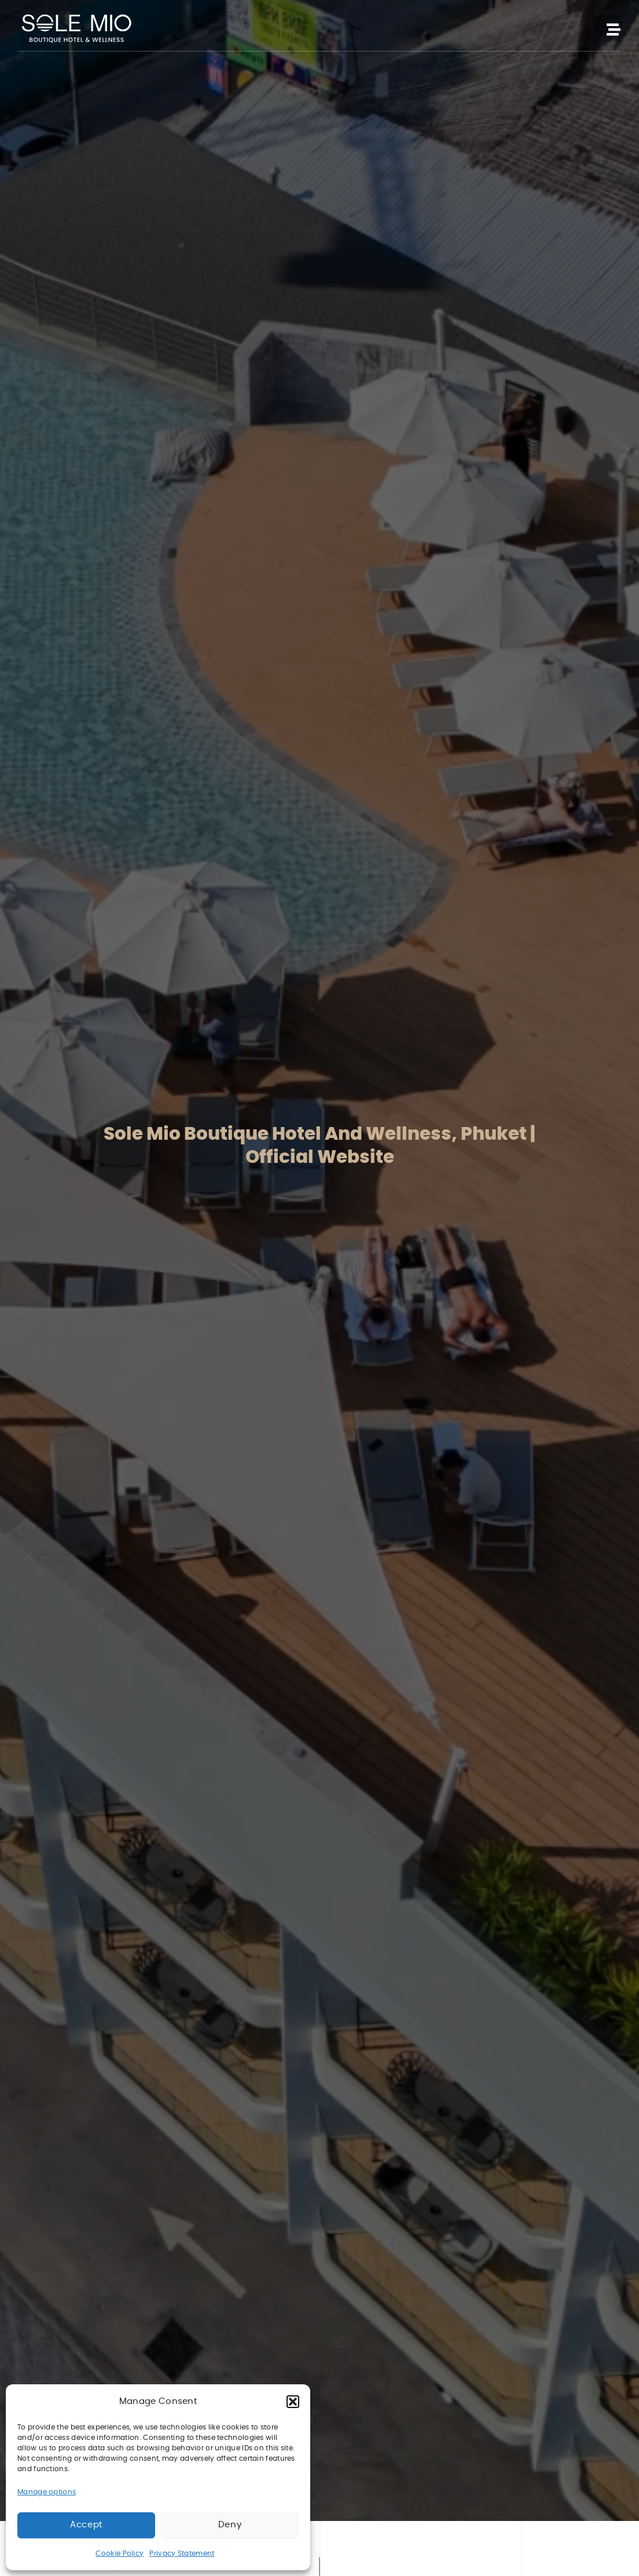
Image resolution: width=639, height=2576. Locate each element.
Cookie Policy (120, 2553)
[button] (293, 2401)
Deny (229, 2524)
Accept (86, 2524)
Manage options (46, 2492)
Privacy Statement (181, 2553)
